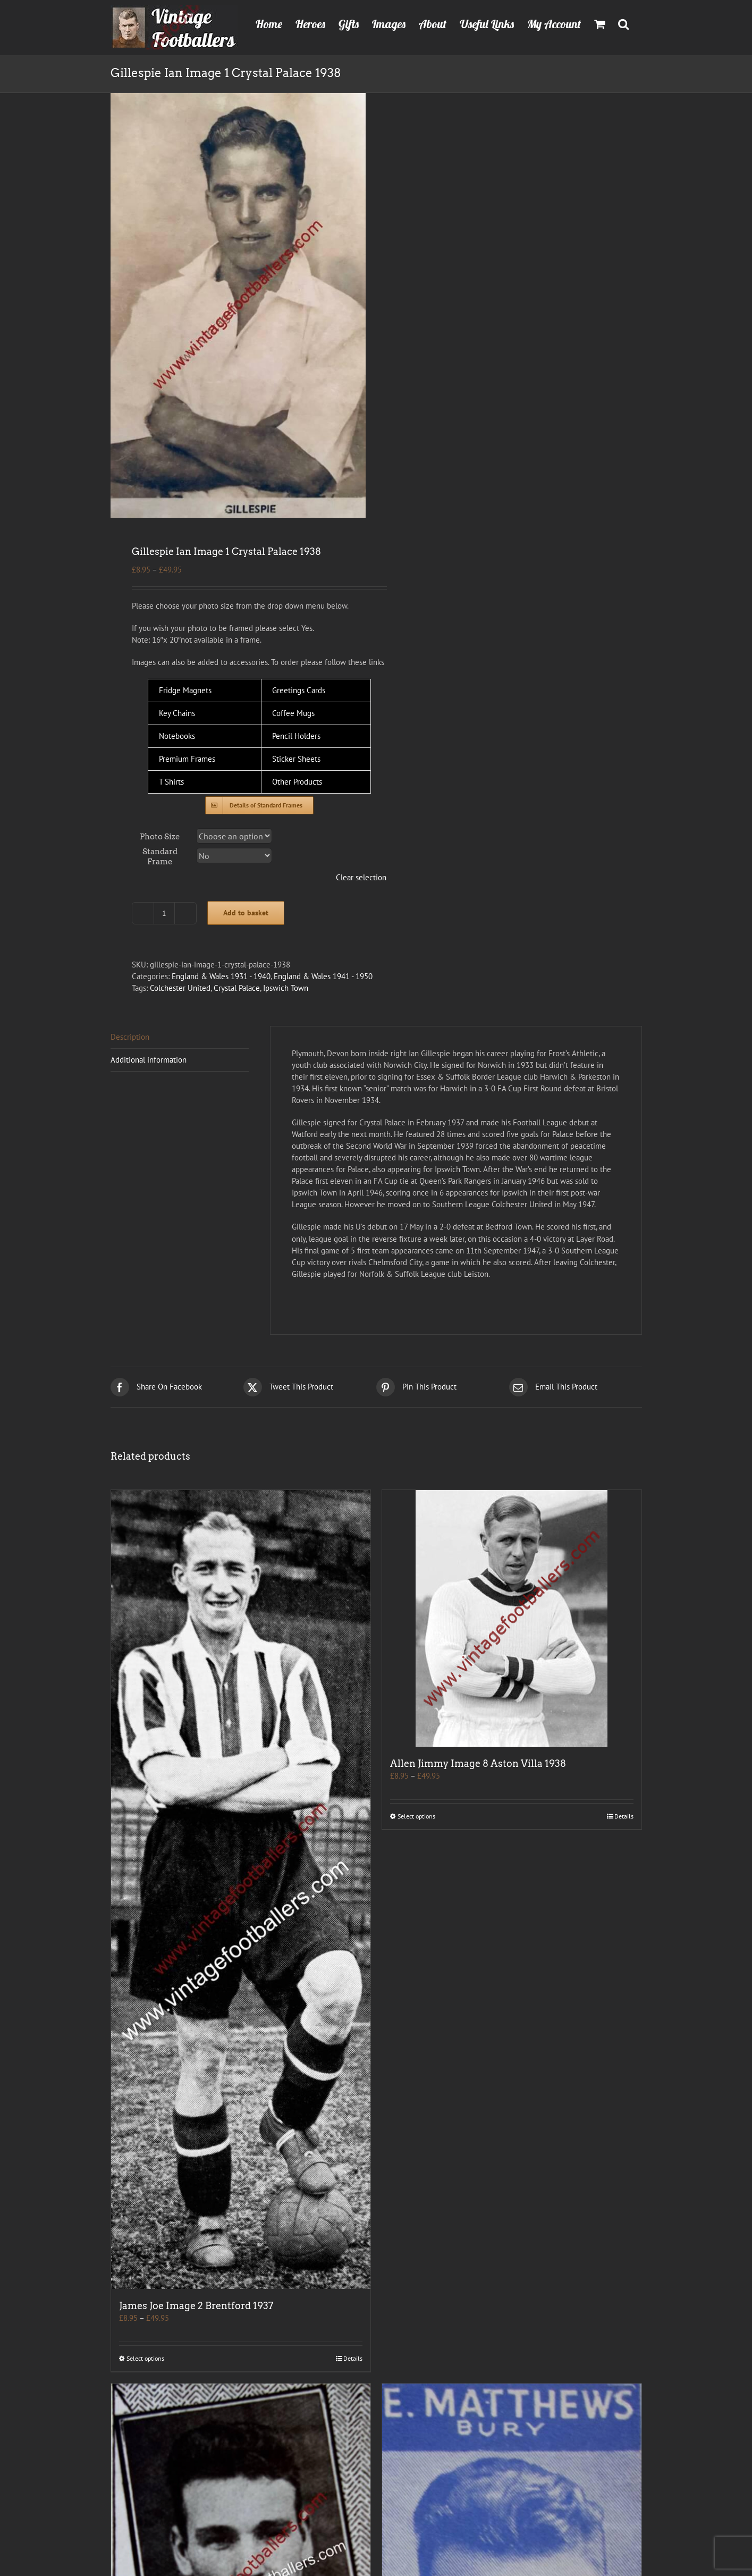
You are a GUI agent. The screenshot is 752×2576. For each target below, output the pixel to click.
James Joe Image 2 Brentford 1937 (196, 2305)
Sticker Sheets (296, 759)
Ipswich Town (285, 988)
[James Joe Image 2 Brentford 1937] (240, 1889)
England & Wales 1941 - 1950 (323, 976)
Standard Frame (160, 856)
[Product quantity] (164, 913)
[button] (623, 23)
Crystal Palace (237, 988)
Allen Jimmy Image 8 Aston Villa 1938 (478, 1763)
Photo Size (160, 836)
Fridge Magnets (185, 690)
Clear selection (361, 877)
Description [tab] (130, 1037)
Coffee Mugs (293, 713)
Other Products (297, 782)
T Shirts (171, 782)
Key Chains (177, 713)
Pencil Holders (296, 736)
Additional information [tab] (149, 1060)
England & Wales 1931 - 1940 (221, 976)
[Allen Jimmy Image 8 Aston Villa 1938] (511, 1618)
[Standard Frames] (259, 805)
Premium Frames (187, 759)
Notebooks (177, 736)
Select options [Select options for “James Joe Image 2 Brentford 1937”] (145, 2358)
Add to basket (245, 912)
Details (352, 2358)
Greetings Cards (298, 690)
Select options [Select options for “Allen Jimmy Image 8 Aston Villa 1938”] (416, 1816)
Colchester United (180, 988)
